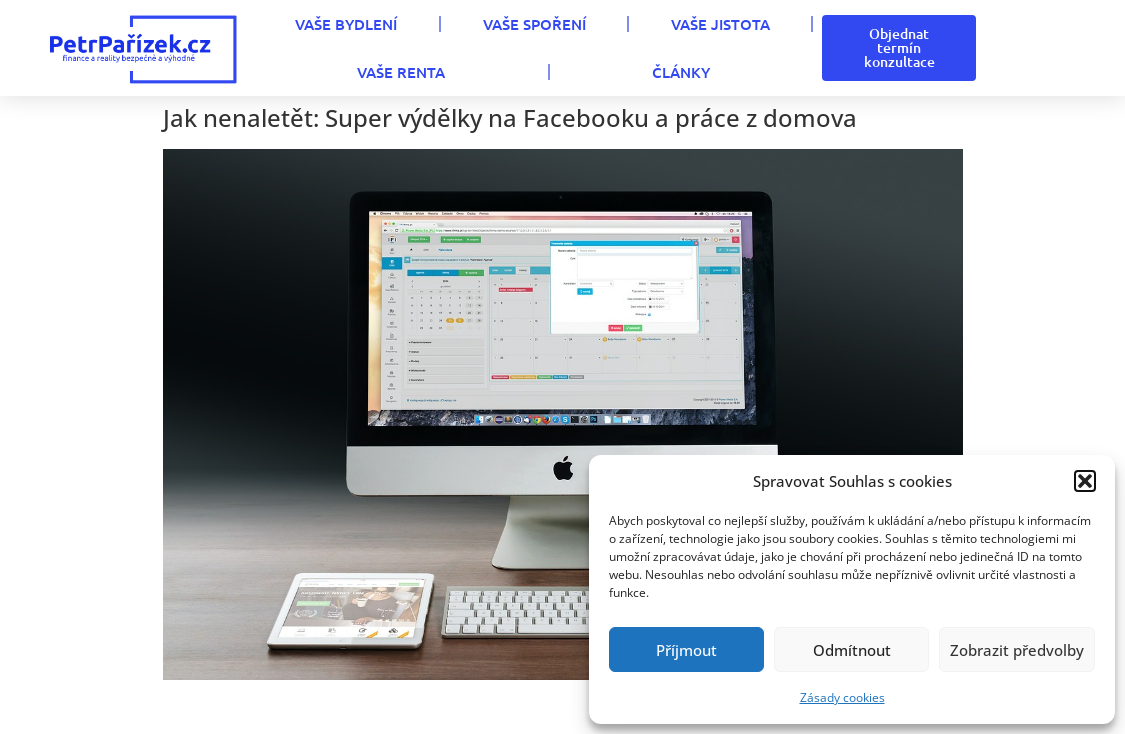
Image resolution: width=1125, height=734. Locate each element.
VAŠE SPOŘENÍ (534, 24)
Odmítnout (852, 650)
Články (681, 72)
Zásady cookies (842, 697)
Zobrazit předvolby (1017, 650)
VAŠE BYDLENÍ (346, 24)
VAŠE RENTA (401, 72)
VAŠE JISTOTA (720, 24)
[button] (1085, 481)
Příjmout (686, 650)
